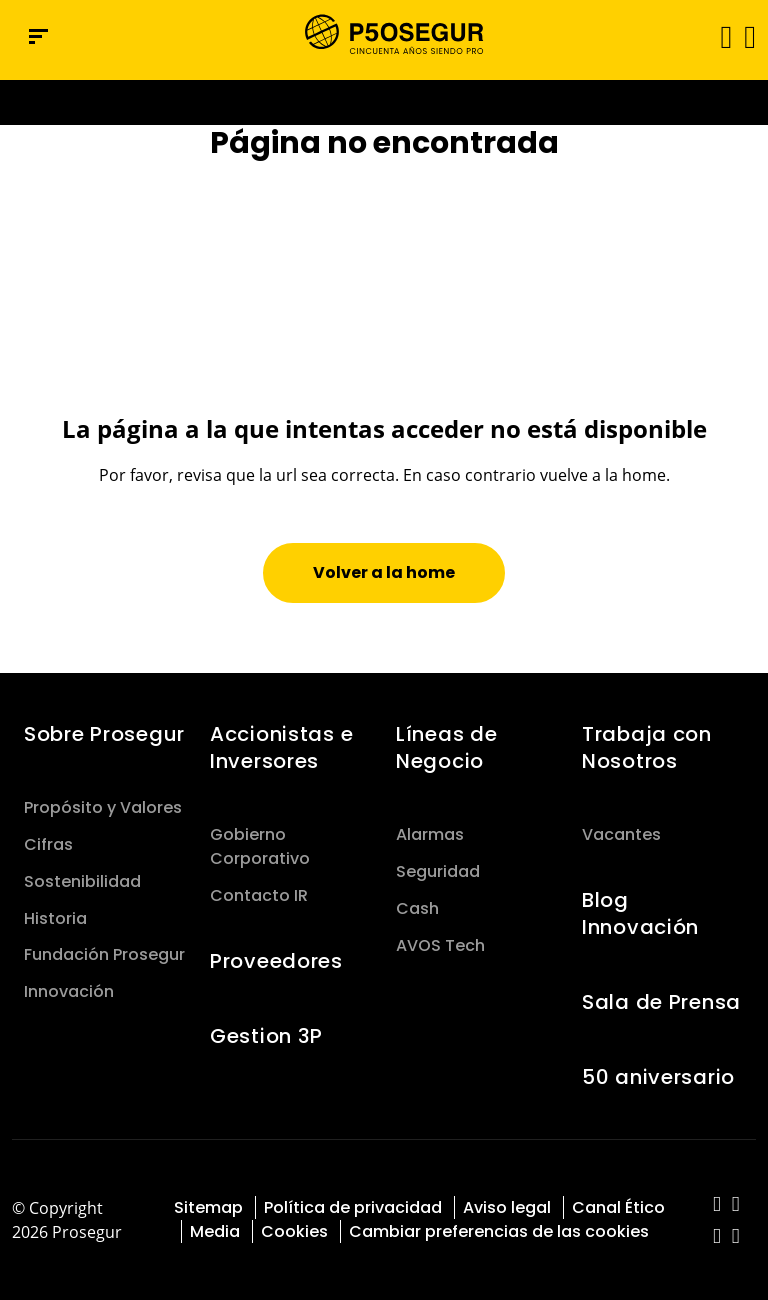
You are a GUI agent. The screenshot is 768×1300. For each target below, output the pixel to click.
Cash (417, 908)
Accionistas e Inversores (281, 747)
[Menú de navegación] (38, 36)
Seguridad (438, 871)
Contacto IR (259, 895)
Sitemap (208, 1207)
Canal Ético (618, 1207)
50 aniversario (658, 1077)
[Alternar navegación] (719, 36)
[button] (748, 36)
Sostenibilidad (82, 881)
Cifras (48, 844)
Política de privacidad (353, 1207)
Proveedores (276, 961)
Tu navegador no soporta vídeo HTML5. (384, 102)
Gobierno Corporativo (260, 846)
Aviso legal (507, 1207)
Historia (55, 918)
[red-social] (717, 1205)
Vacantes (621, 834)
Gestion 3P (266, 1036)
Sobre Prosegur (104, 734)
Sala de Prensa (661, 1002)
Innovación (69, 991)
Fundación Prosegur (104, 954)
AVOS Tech (440, 945)
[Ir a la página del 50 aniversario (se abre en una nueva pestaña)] (384, 102)
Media (215, 1231)
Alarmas (430, 834)
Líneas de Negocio (446, 747)
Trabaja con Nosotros (647, 747)
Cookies (294, 1231)
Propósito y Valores (103, 807)
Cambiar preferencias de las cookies (499, 1231)
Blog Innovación (640, 913)
